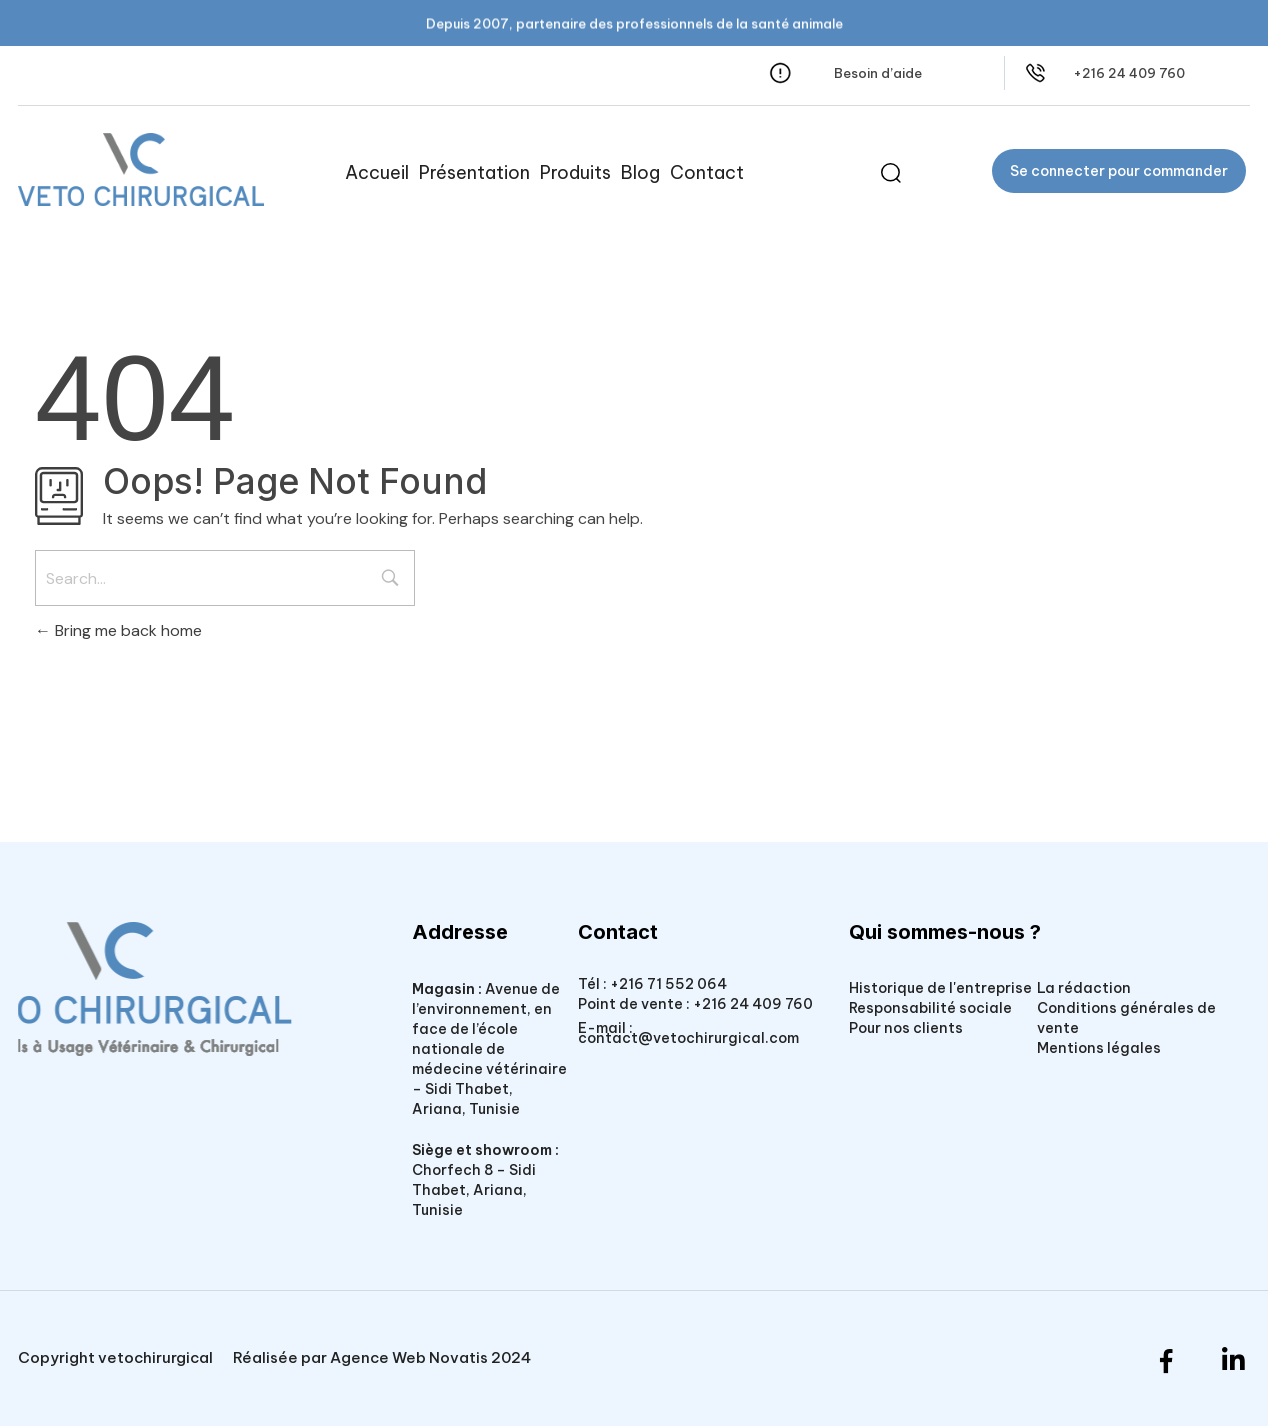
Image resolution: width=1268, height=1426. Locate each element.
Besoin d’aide (878, 73)
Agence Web (378, 1357)
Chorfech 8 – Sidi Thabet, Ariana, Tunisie (474, 1190)
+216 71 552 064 (667, 984)
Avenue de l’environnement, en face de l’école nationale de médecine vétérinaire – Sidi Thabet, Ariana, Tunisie (489, 1049)
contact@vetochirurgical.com (688, 1038)
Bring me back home (118, 630)
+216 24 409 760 (1129, 73)
